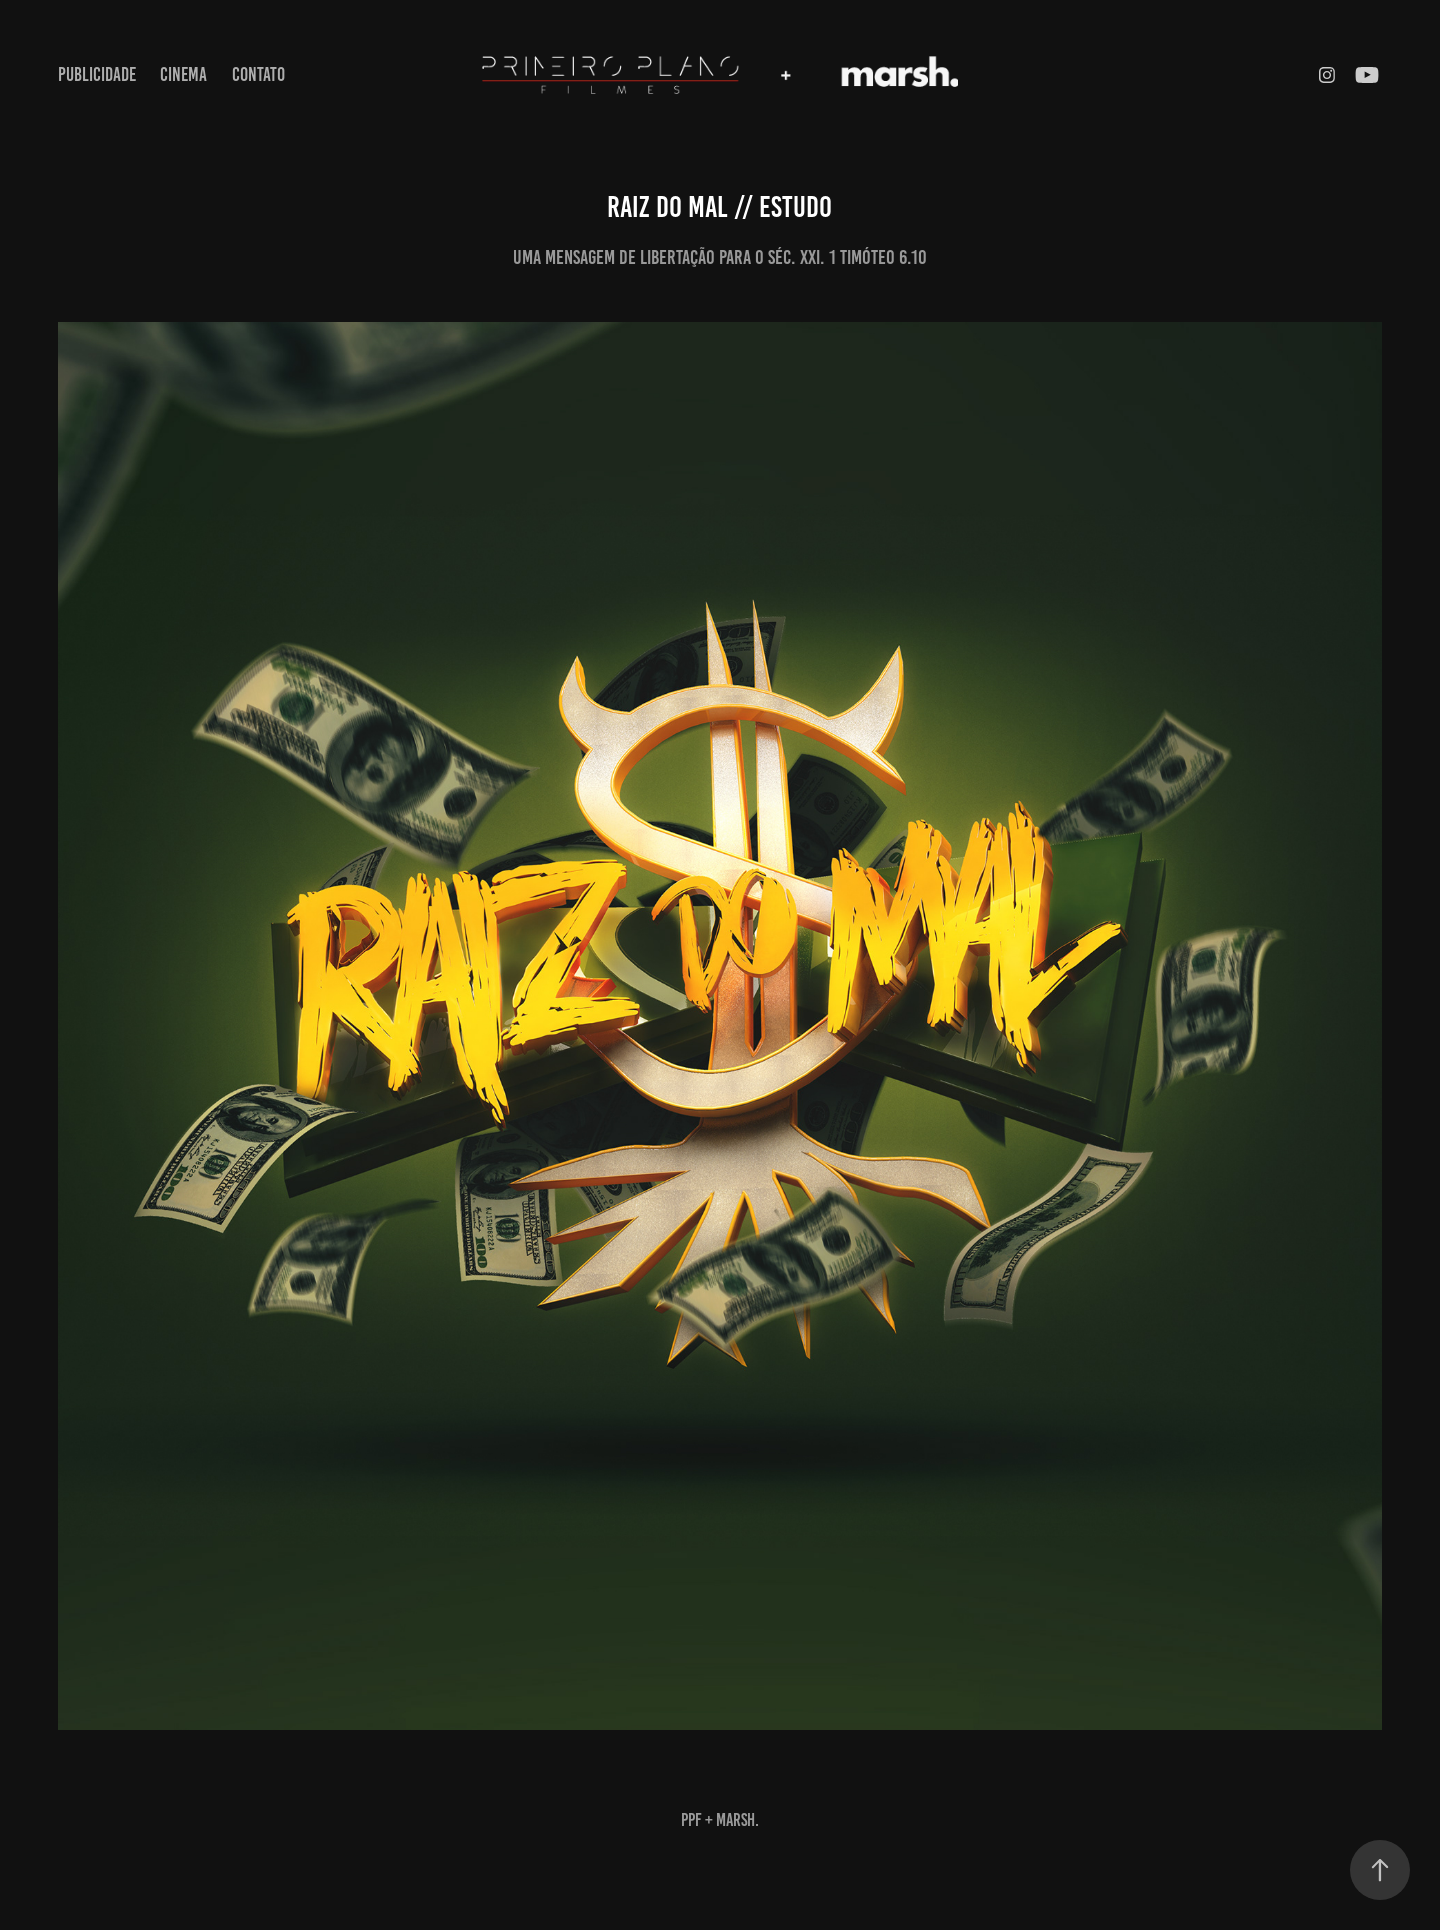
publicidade (97, 74)
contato (258, 74)
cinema (183, 74)
